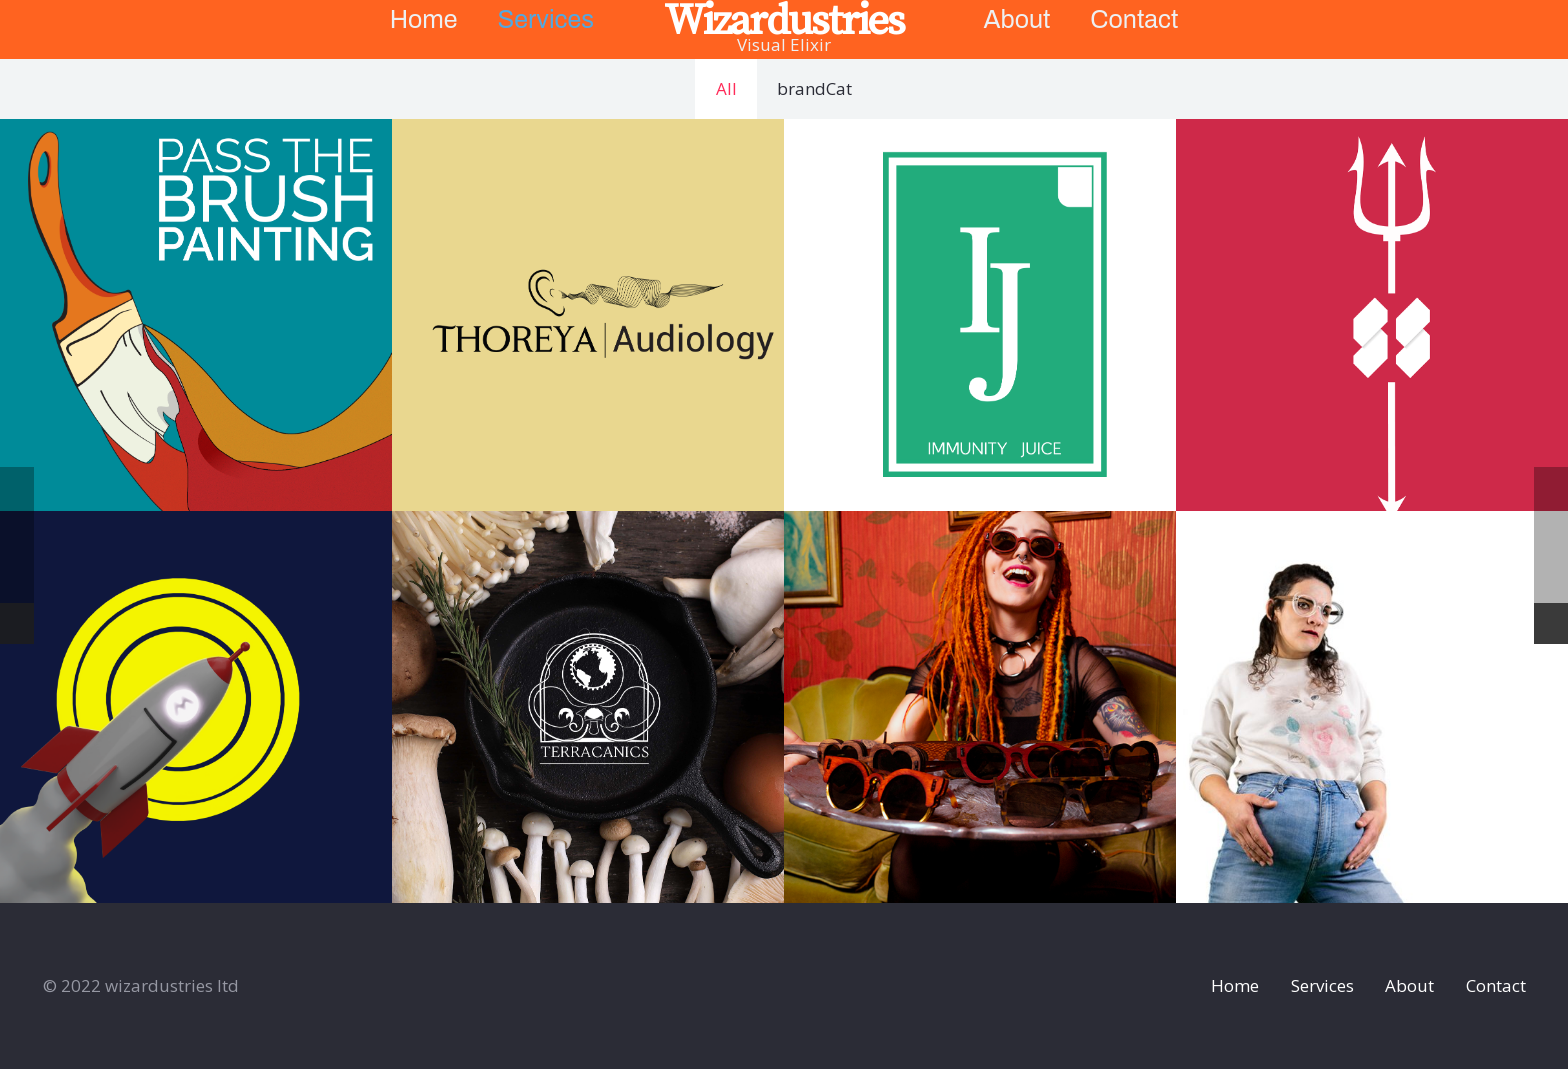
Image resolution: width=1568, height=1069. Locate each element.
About (1409, 985)
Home (1235, 985)
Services (1322, 985)
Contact (1496, 985)
